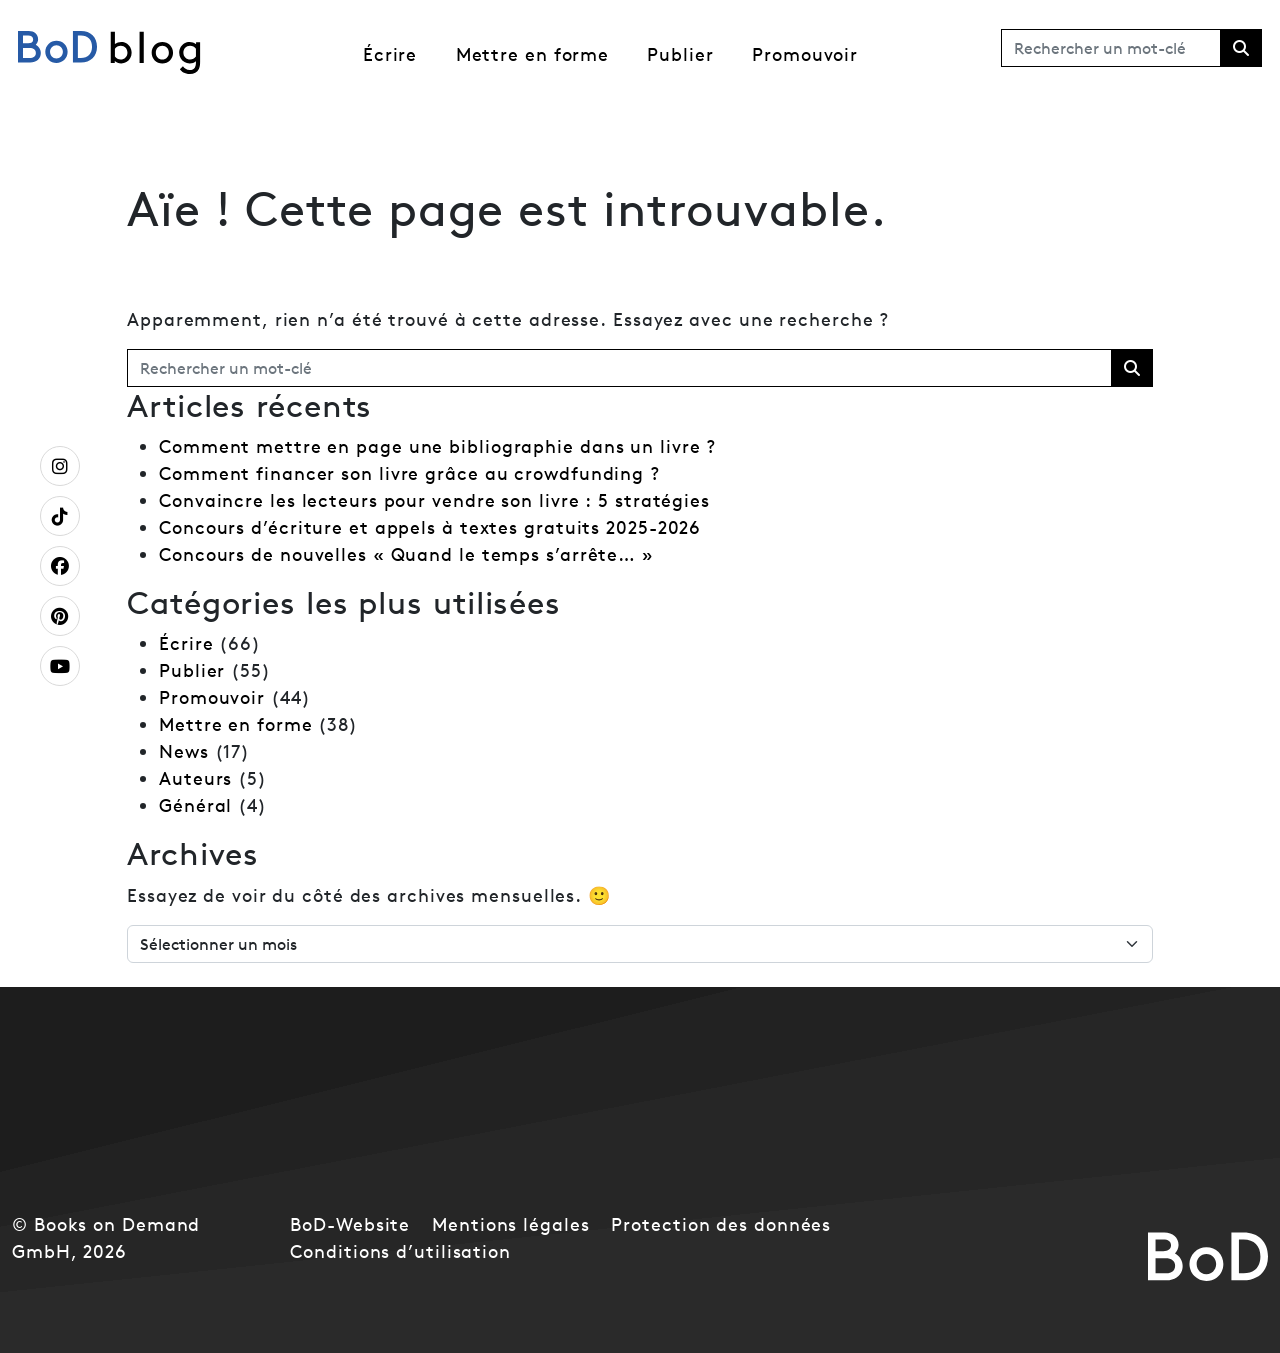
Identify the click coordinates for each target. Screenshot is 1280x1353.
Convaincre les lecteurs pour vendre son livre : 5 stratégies (434, 500)
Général (195, 805)
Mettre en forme (533, 54)
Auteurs (195, 778)
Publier (680, 54)
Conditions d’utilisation (400, 1251)
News (184, 751)
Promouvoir (805, 54)
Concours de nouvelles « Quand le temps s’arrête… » (406, 554)
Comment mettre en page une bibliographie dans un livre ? (437, 446)
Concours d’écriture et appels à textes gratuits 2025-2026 (430, 527)
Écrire (390, 54)
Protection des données (721, 1224)
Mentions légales (510, 1224)
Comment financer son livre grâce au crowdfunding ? (409, 473)
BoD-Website (350, 1224)
